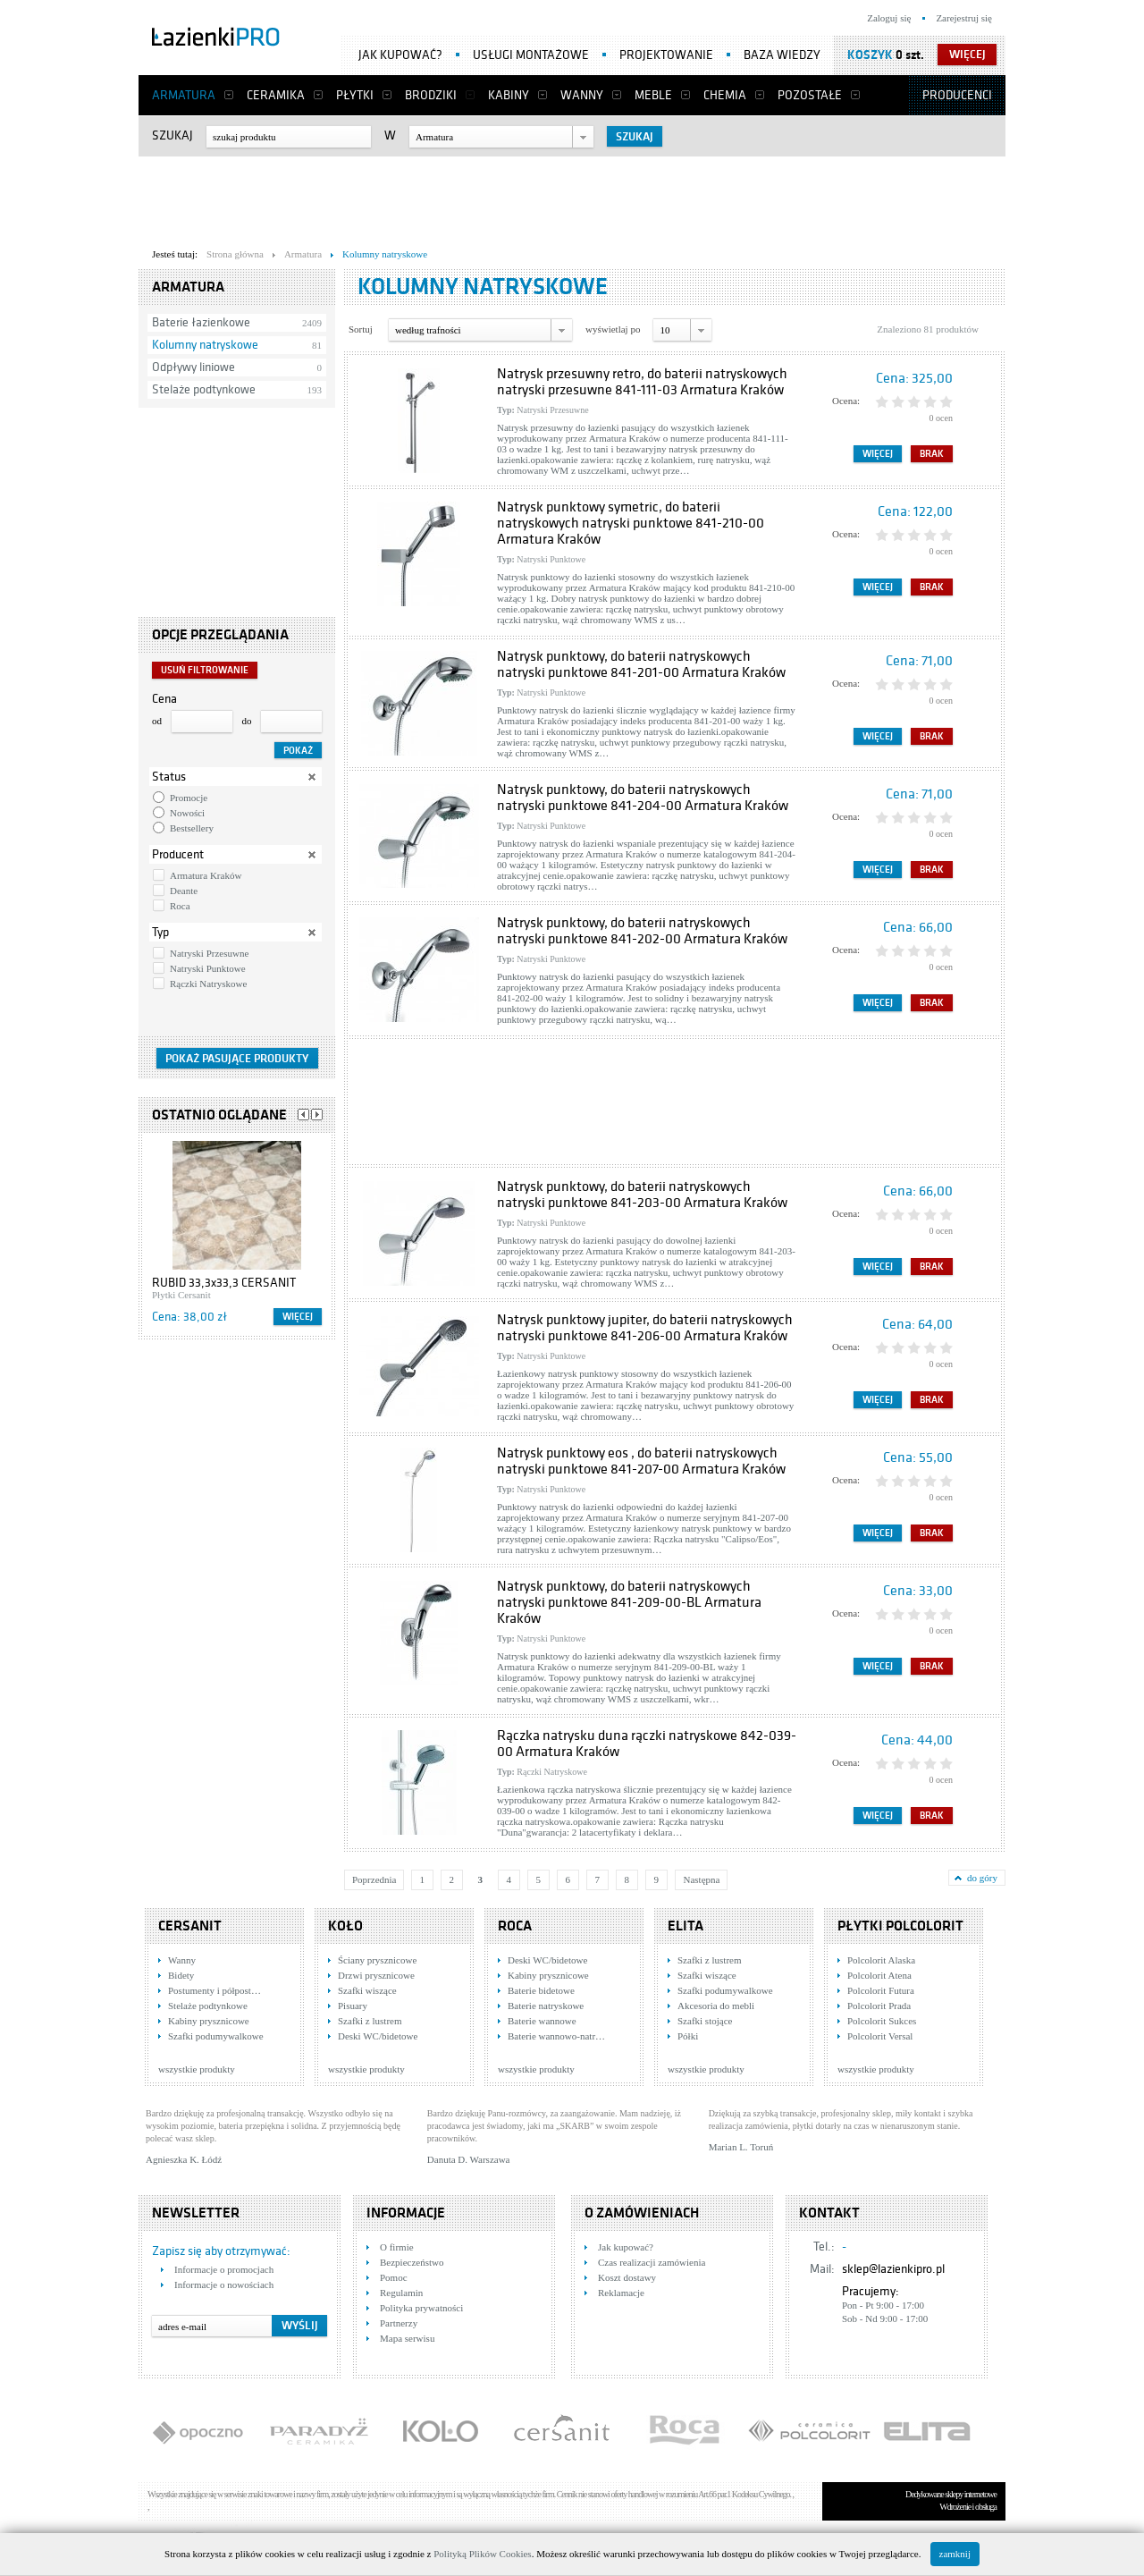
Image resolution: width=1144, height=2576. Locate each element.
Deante (184, 890)
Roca (180, 905)
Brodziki (431, 95)
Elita (685, 1926)
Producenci (957, 95)
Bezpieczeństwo (411, 2262)
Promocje (188, 797)
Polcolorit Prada (879, 2005)
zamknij (955, 2553)
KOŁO (345, 1926)
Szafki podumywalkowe (216, 2036)
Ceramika (276, 95)
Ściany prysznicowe (377, 1960)
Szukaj (172, 135)
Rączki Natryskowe (208, 983)
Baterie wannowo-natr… (556, 2036)
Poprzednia (374, 1879)
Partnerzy (398, 2323)
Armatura (183, 95)
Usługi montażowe (531, 55)
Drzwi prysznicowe (376, 1975)
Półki (687, 2036)
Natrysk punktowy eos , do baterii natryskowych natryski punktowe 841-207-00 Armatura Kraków (641, 1461)
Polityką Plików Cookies (482, 2553)
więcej (967, 54)
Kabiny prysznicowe (208, 2020)
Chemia (724, 95)
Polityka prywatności (421, 2307)
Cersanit (190, 1926)
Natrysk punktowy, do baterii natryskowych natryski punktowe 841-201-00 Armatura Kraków (641, 664)
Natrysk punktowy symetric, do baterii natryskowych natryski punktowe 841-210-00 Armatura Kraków (630, 523)
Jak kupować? (400, 55)
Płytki (355, 95)
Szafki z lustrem (369, 2020)
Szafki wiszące (367, 1990)
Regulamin (401, 2292)
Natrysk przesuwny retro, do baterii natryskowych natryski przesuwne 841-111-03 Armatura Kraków (642, 382)
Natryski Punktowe (208, 968)
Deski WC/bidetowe (377, 2036)
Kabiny (508, 95)
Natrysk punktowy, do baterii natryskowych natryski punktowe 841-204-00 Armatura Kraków (642, 797)
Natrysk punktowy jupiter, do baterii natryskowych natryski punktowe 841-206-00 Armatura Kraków (645, 1328)
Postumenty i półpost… (214, 1990)
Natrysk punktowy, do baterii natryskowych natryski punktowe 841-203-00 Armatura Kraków (642, 1194)
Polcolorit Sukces (881, 2020)
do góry (982, 1877)
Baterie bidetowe (541, 1990)
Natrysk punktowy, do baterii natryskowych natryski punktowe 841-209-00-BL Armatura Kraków (629, 1602)
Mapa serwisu (407, 2338)
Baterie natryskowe (546, 2005)
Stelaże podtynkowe (204, 389)
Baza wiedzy (782, 55)
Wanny (581, 95)
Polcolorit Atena (879, 1975)
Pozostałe (810, 95)
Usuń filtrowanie (204, 670)
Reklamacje (621, 2292)
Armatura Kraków (205, 875)
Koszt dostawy (627, 2277)
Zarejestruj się (964, 18)
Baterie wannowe (542, 2020)
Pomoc (394, 2277)
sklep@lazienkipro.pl (893, 2269)
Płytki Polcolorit (900, 1926)
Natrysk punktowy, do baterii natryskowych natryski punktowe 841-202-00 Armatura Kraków (642, 931)
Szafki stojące (704, 2020)
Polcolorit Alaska (881, 1960)
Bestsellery (192, 828)
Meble (653, 95)
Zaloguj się (889, 18)
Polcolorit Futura (880, 1990)
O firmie (397, 2247)
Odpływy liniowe (193, 367)
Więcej (297, 1316)
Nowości (187, 812)
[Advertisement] (572, 197)
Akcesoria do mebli (715, 2005)
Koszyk (870, 55)
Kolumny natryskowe (205, 344)
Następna (701, 1879)
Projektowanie (666, 55)
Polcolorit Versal (880, 2036)
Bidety (181, 1975)
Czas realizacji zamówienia (651, 2262)
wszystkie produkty (196, 2069)
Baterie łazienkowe (201, 322)
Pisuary (352, 2005)
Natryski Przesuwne (209, 953)
